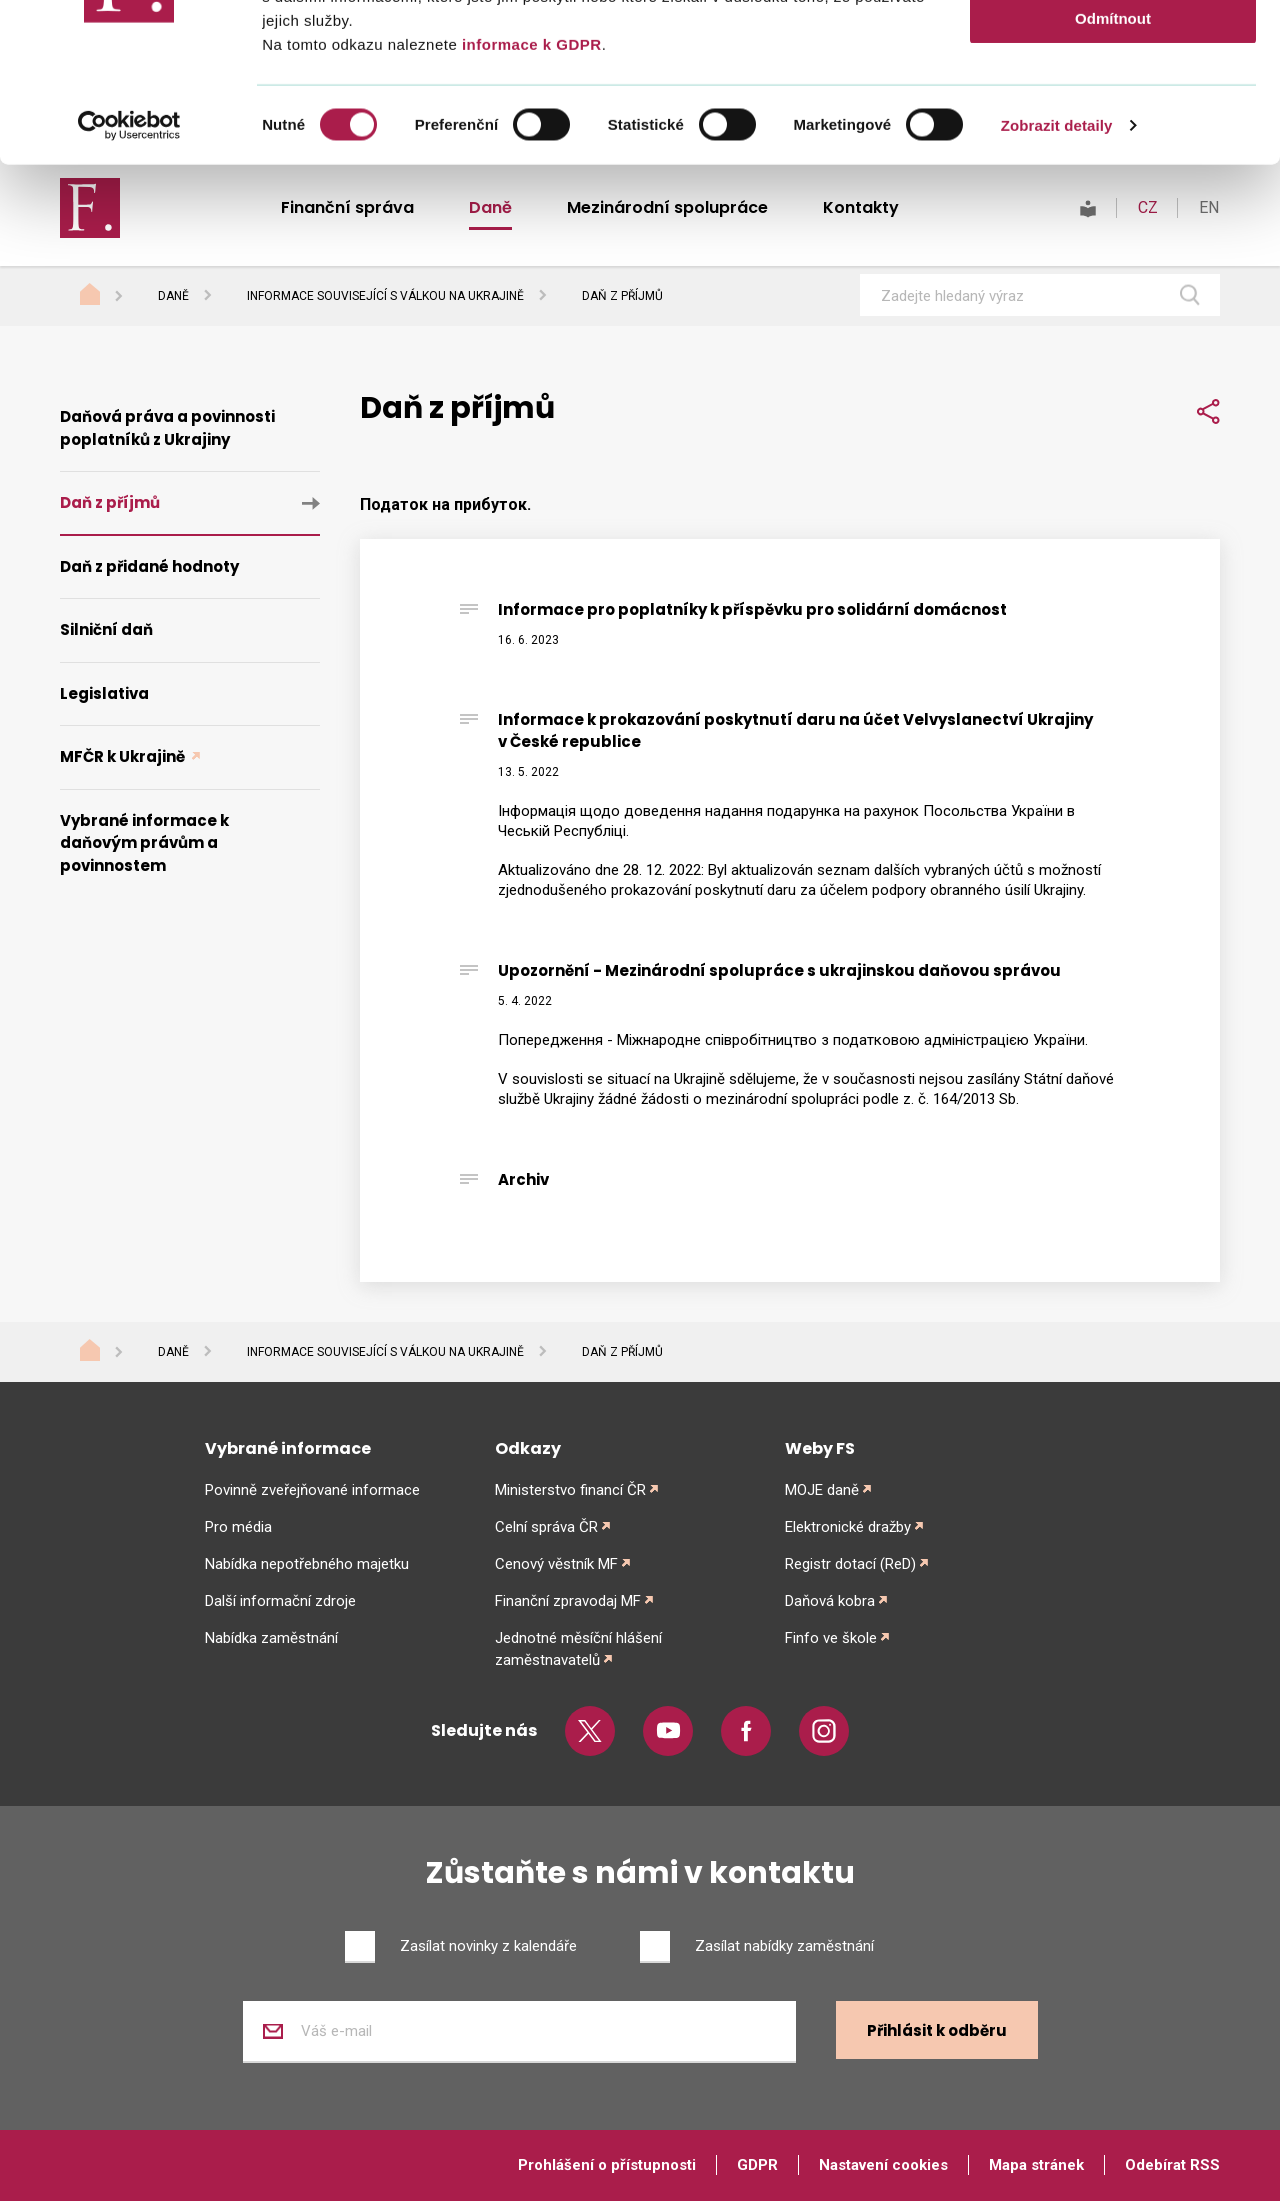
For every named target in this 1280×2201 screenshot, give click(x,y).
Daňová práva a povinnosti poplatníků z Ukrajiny (167, 428)
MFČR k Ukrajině (124, 756)
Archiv (523, 1179)
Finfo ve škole (831, 1638)
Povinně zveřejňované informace (312, 1490)
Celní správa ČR (546, 1527)
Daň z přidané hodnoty (149, 566)
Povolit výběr (1113, 108)
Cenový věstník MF (556, 1564)
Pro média (238, 1527)
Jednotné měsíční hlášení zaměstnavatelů (578, 1649)
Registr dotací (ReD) (850, 1564)
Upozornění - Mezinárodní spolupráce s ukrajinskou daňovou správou (779, 970)
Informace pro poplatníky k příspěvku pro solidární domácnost (752, 609)
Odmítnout (1113, 166)
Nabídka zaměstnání (271, 1638)
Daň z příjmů (110, 502)
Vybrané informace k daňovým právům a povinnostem (144, 843)
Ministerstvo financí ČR (570, 1490)
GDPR (757, 2165)
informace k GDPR (529, 192)
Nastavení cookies (883, 2165)
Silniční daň (106, 629)
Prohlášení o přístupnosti (607, 2165)
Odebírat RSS (1172, 2165)
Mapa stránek (1036, 2165)
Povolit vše (1112, 49)
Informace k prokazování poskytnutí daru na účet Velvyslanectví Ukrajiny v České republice (795, 731)
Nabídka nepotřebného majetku (307, 1564)
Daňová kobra (830, 1601)
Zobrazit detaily (1057, 273)
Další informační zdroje (280, 1601)
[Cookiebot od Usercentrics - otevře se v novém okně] (129, 274)
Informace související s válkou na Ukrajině (385, 1352)
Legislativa (104, 693)
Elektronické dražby (848, 1527)
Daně (173, 1352)
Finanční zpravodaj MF (568, 1601)
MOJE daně (822, 1490)
